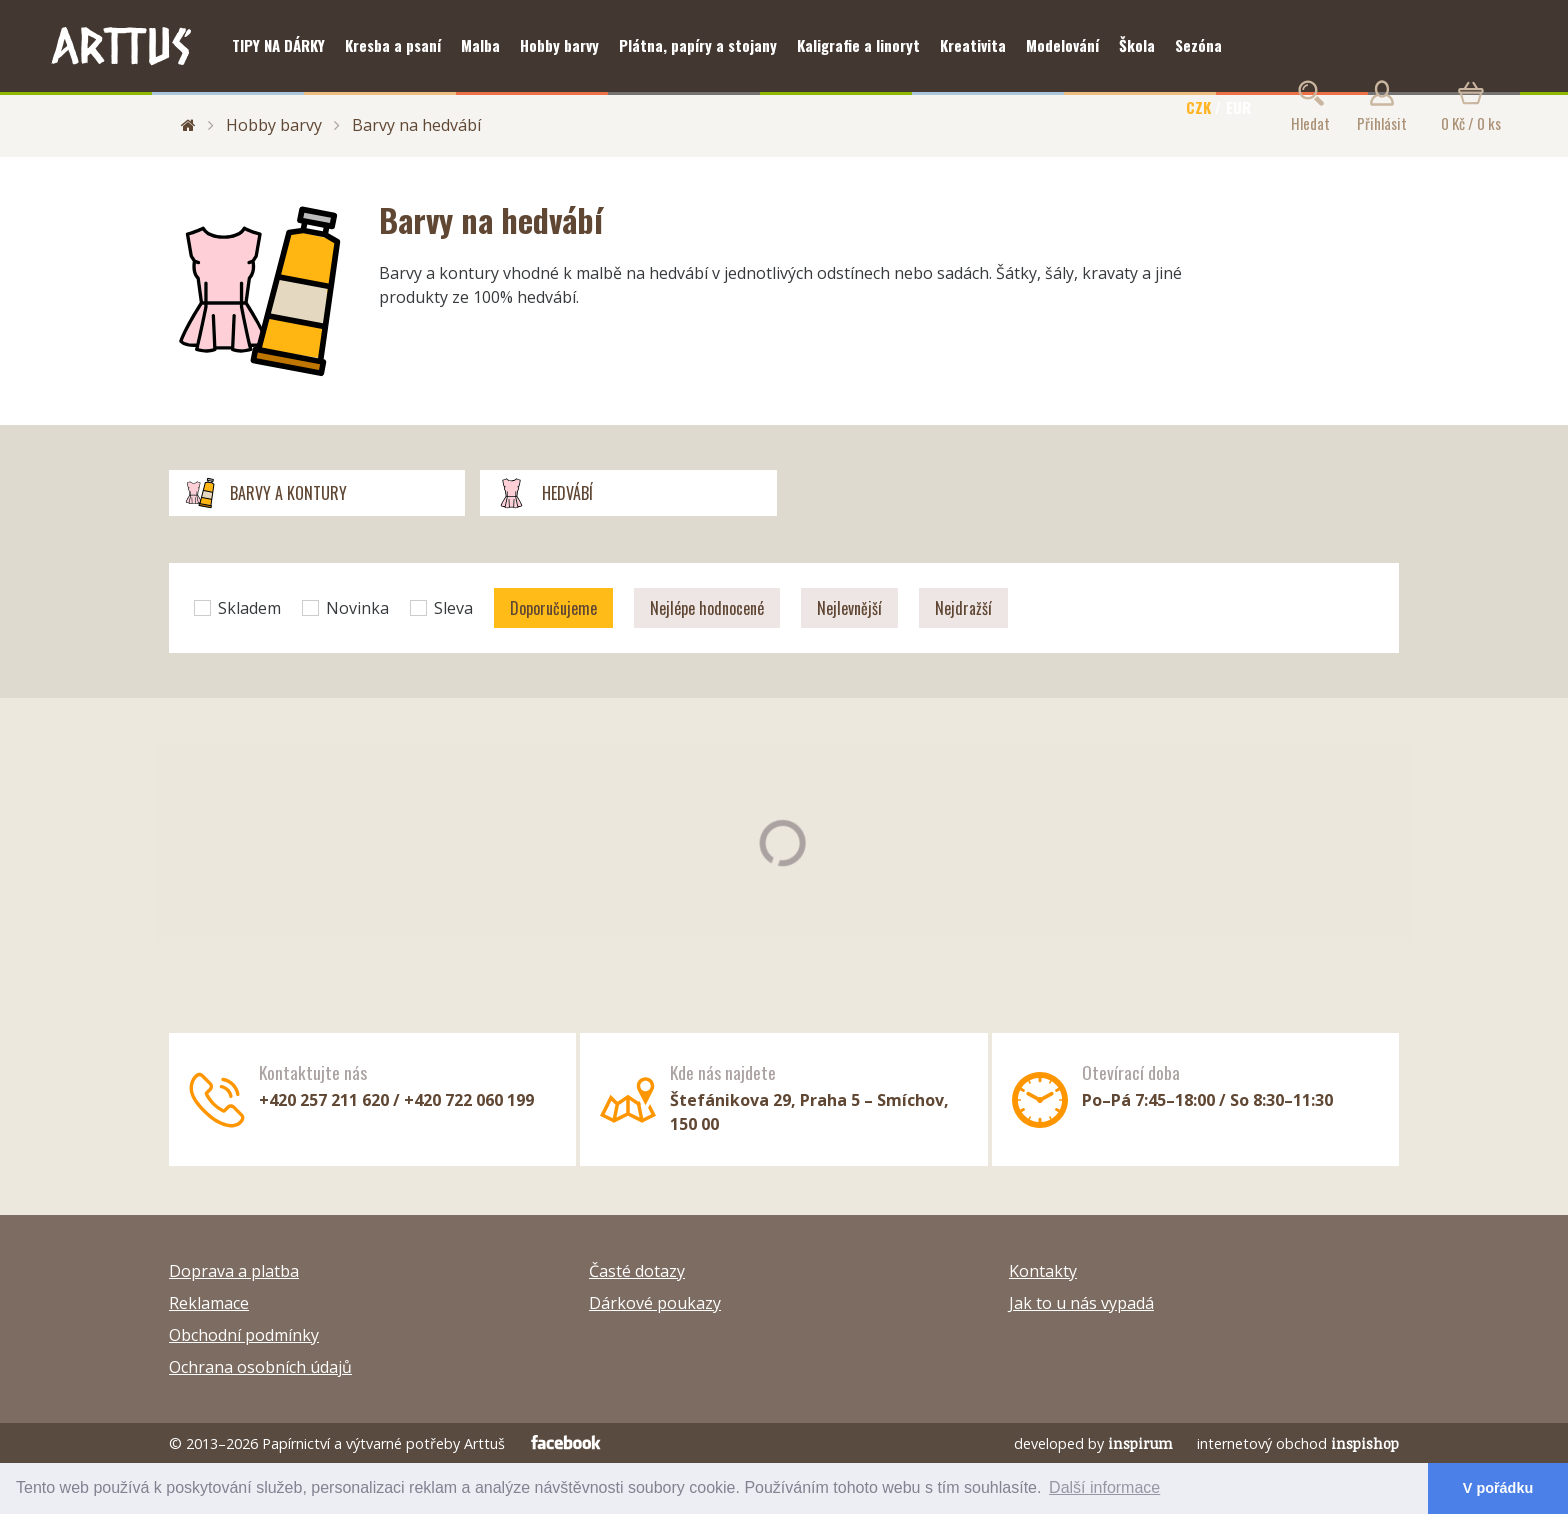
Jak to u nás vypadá (1081, 1303)
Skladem (237, 608)
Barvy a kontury (265, 493)
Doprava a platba (234, 1271)
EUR (1238, 107)
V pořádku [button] (1498, 1488)
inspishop (1365, 1443)
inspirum (1140, 1443)
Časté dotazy (637, 1271)
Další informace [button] (1104, 1487)
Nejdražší (963, 608)
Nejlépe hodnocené (707, 608)
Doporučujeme (553, 608)
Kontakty (1043, 1271)
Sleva (441, 608)
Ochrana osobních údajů (260, 1367)
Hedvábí (543, 493)
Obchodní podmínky (244, 1335)
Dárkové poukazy (655, 1303)
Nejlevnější (849, 608)
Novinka (345, 608)
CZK (1198, 107)
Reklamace (209, 1303)
